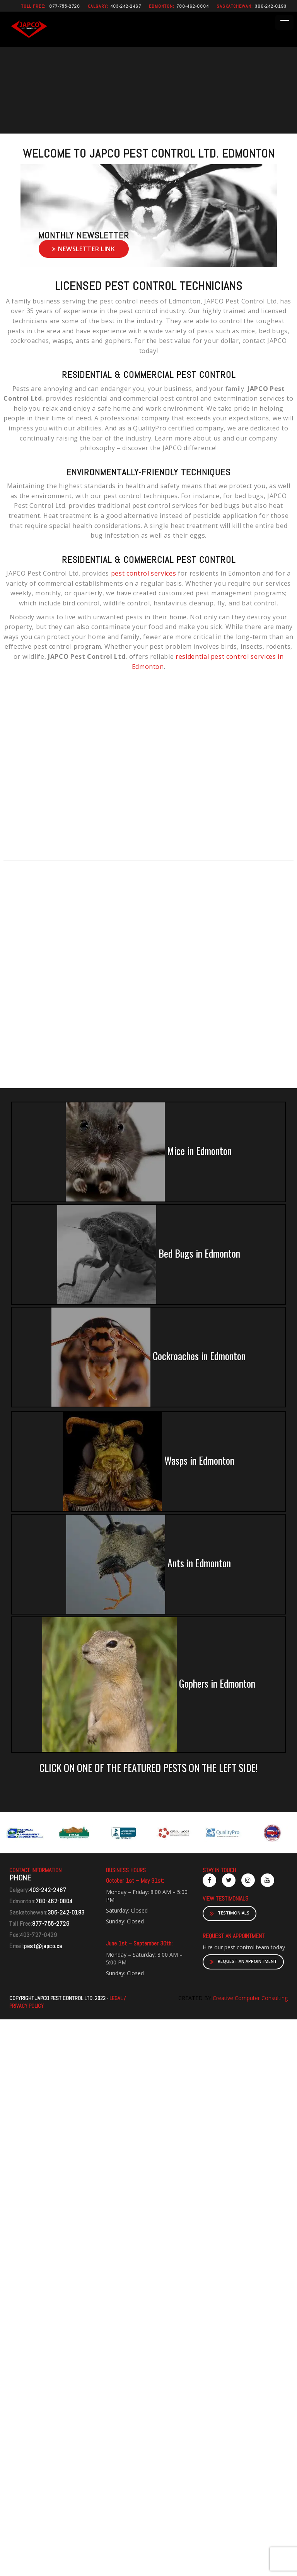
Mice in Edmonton (149, 1151)
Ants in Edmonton (148, 1564)
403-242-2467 (125, 6)
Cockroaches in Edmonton (148, 1357)
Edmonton (161, 6)
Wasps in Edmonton (148, 1461)
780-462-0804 (192, 6)
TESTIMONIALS (229, 1913)
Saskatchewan (234, 6)
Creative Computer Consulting (249, 1998)
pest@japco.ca (43, 1946)
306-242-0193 (271, 6)
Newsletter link (83, 249)
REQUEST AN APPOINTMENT (243, 1962)
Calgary (97, 6)
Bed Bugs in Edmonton (148, 1254)
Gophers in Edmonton (148, 1684)
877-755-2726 (64, 6)
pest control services (143, 573)
